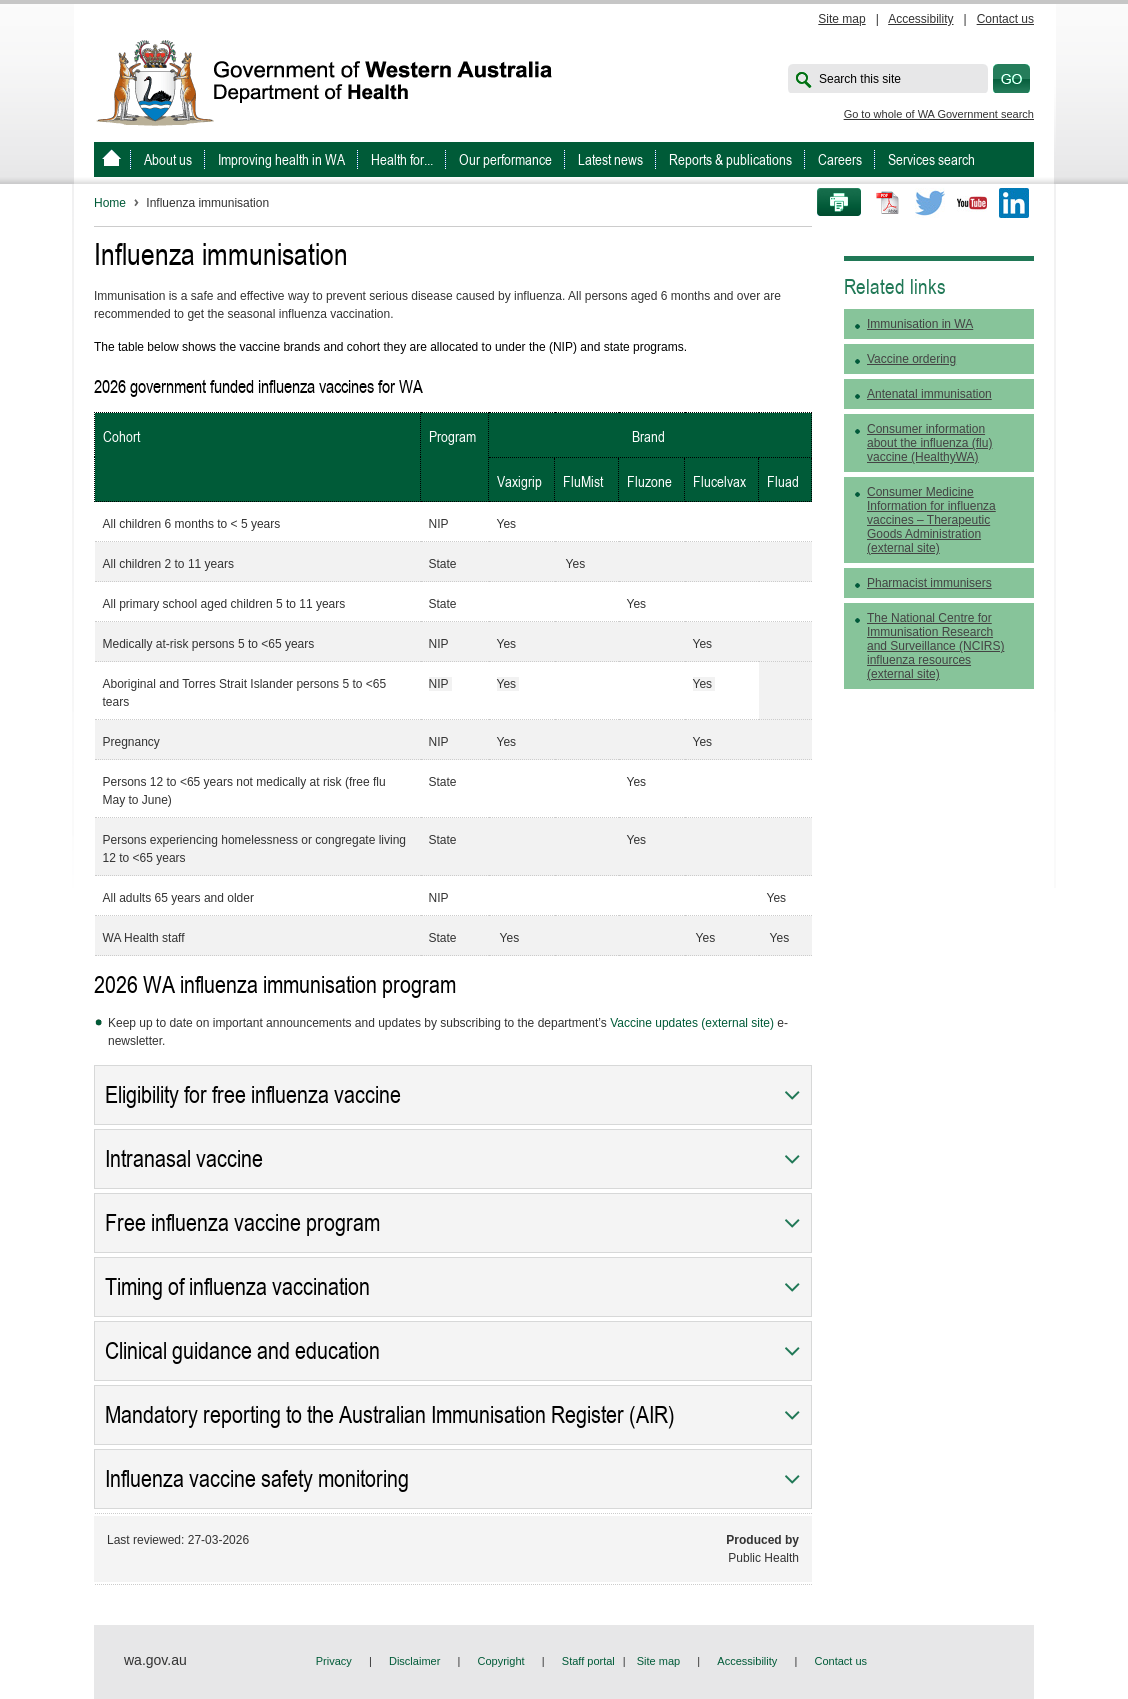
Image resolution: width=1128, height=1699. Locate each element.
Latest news (610, 159)
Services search (931, 159)
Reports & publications (730, 159)
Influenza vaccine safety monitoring (257, 1479)
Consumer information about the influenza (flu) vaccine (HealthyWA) (929, 443)
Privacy (334, 1661)
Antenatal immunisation (929, 394)
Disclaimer (414, 1661)
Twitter (930, 203)
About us (168, 159)
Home (110, 203)
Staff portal (588, 1661)
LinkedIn (1014, 203)
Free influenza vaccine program (242, 1223)
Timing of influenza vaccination (237, 1287)
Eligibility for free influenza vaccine (253, 1095)
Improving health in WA (281, 159)
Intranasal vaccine (184, 1159)
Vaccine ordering (911, 359)
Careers (840, 159)
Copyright (501, 1661)
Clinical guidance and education (242, 1351)
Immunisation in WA (920, 324)
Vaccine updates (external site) (692, 1023)
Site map (841, 19)
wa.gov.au (155, 1660)
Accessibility (920, 19)
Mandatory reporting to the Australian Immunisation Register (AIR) (390, 1415)
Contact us (1005, 19)
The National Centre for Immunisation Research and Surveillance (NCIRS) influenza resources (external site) (935, 646)
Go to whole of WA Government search (939, 114)
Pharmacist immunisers (929, 583)
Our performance (505, 159)
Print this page (832, 203)
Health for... (402, 159)
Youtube (972, 203)
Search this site (860, 79)
